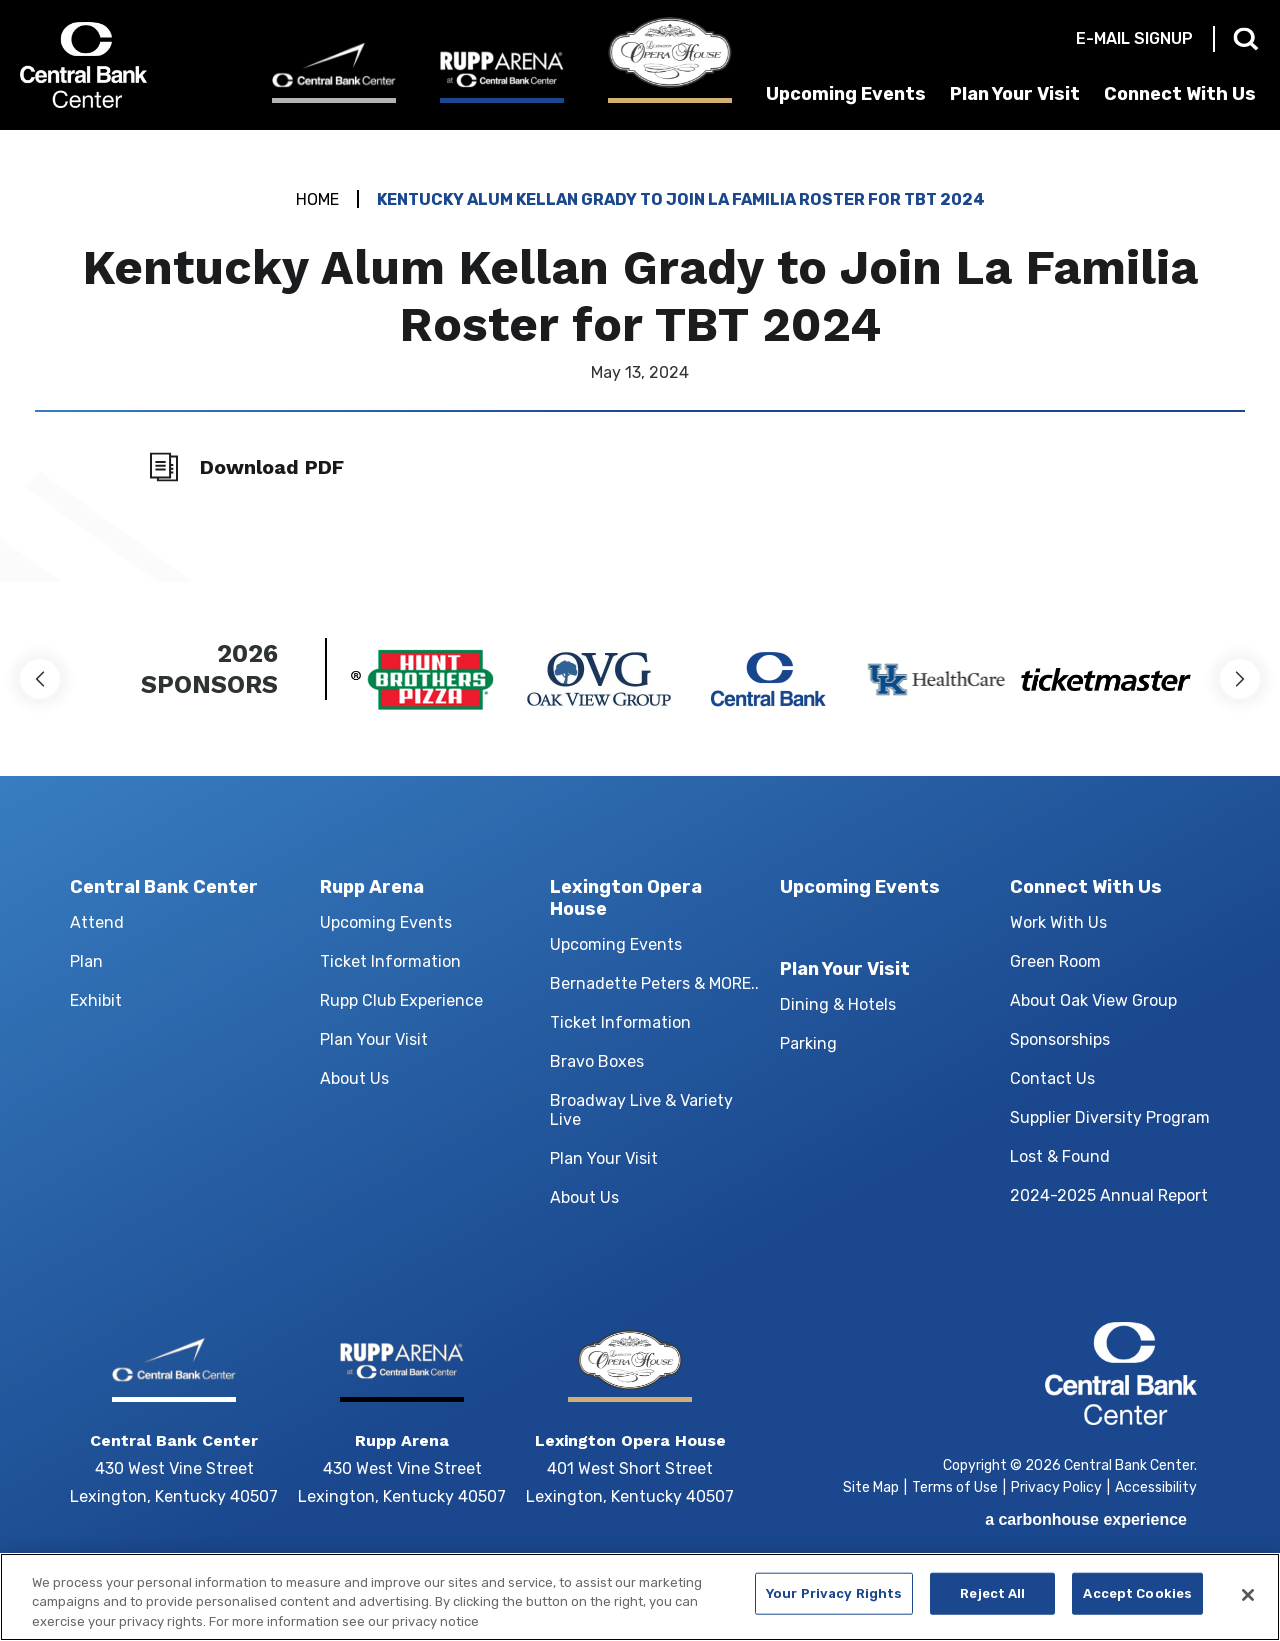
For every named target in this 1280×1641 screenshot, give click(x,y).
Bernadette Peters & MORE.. (654, 983)
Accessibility (1156, 1487)
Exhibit (96, 1000)
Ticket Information (390, 961)
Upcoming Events (846, 94)
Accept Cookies (1137, 1602)
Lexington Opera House (626, 898)
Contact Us (1052, 1078)
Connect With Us (1180, 94)
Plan (86, 961)
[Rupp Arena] (502, 76)
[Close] (1248, 1604)
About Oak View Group (1093, 1000)
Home (317, 199)
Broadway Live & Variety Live (641, 1110)
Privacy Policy (1056, 1487)
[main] (640, 356)
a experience (1086, 1519)
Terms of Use (955, 1487)
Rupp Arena (372, 887)
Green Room (1055, 961)
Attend (97, 922)
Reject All (992, 1602)
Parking (808, 1043)
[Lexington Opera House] (670, 60)
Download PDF (272, 467)
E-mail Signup (1134, 38)
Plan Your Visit (1015, 94)
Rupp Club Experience (401, 1000)
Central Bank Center (127, 65)
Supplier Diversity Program (1110, 1117)
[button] (40, 679)
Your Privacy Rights (834, 1602)
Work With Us (1058, 922)
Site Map (871, 1487)
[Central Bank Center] (334, 72)
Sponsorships (1060, 1039)
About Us (354, 1078)
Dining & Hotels (838, 1004)
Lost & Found (1060, 1156)
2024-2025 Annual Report (1109, 1195)
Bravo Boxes (597, 1061)
